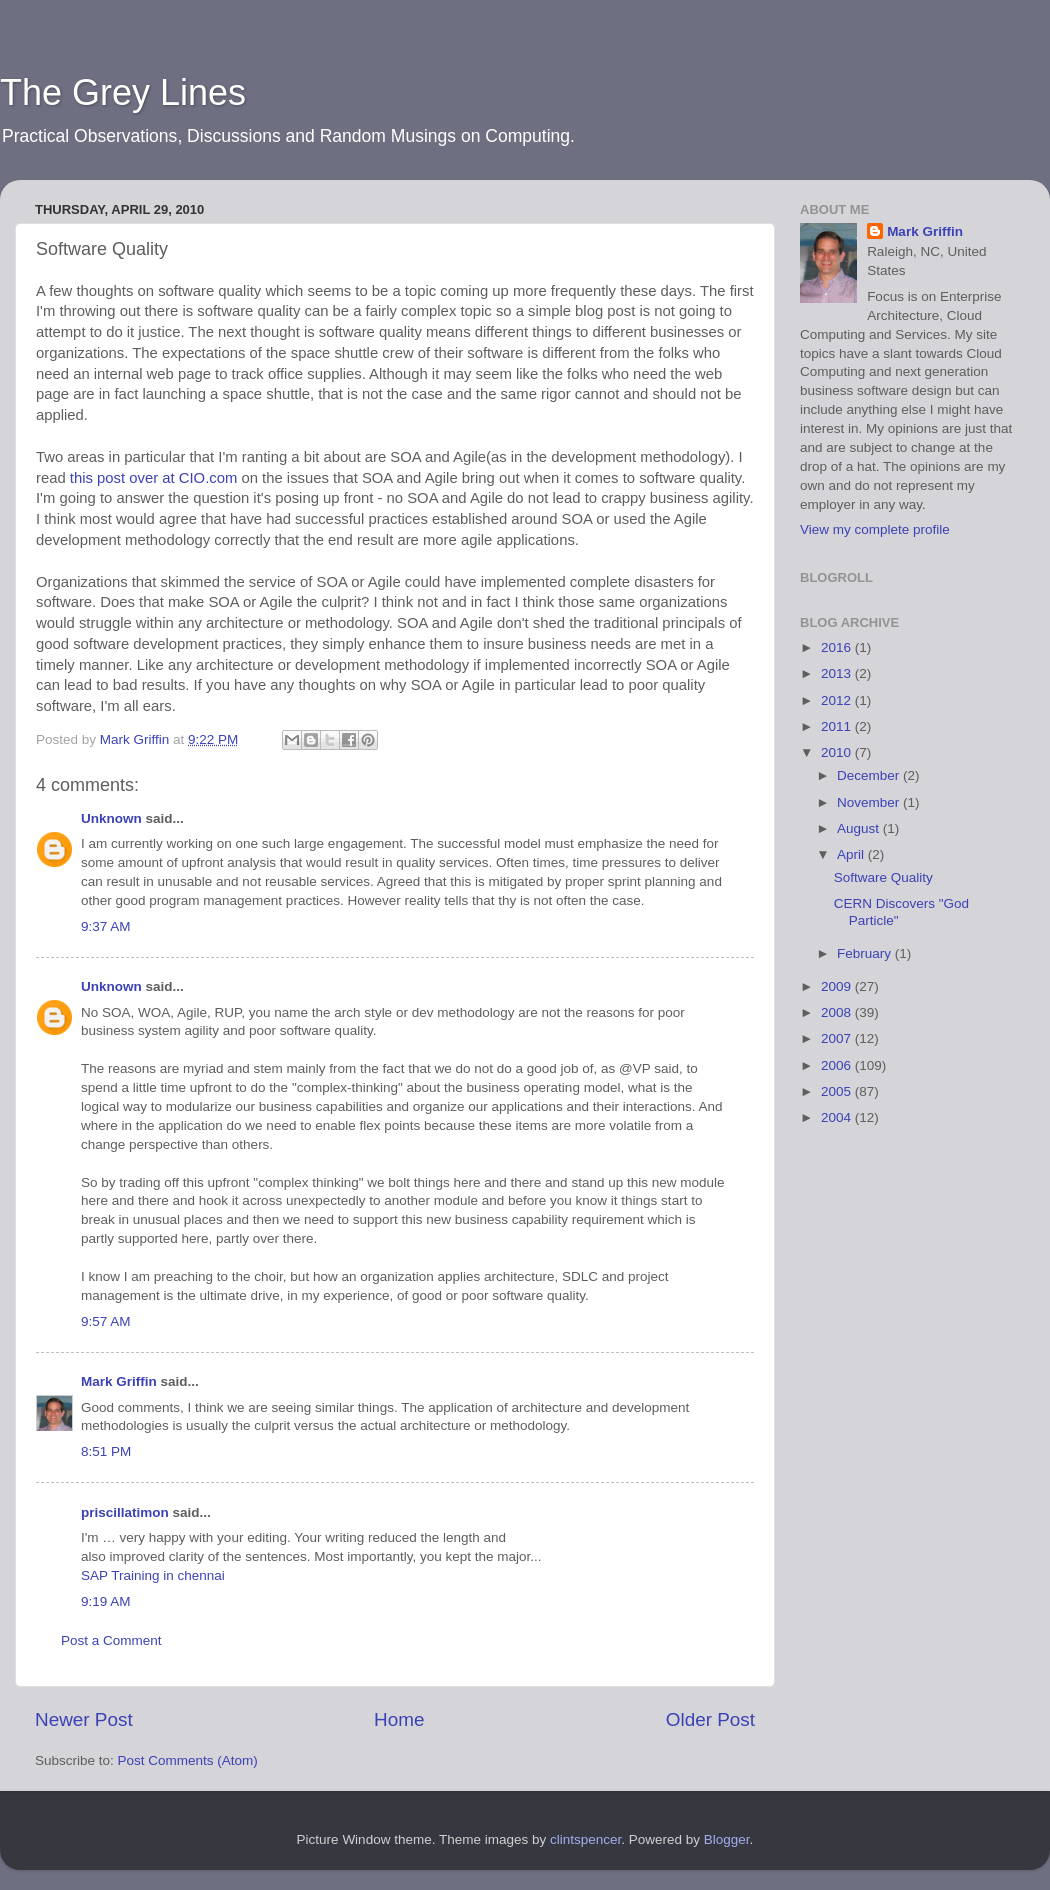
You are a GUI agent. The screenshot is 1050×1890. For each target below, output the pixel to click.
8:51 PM (106, 1451)
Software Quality (883, 877)
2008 (838, 1012)
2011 (838, 726)
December (870, 775)
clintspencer (585, 1839)
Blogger (727, 1839)
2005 (838, 1091)
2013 (838, 673)
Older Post (710, 1719)
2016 (838, 647)
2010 (838, 752)
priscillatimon (125, 1512)
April (852, 854)
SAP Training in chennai (153, 1575)
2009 (838, 986)
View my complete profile (875, 529)
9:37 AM (106, 926)
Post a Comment (111, 1640)
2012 (838, 700)
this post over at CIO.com (153, 478)
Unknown (111, 818)
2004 (838, 1117)
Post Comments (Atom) (188, 1760)
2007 (838, 1038)
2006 (838, 1065)
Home (399, 1719)
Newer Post (84, 1719)
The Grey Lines (123, 92)
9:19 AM (106, 1601)
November (870, 802)
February (866, 953)
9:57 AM (106, 1321)
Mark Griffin (119, 1381)
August (860, 828)
